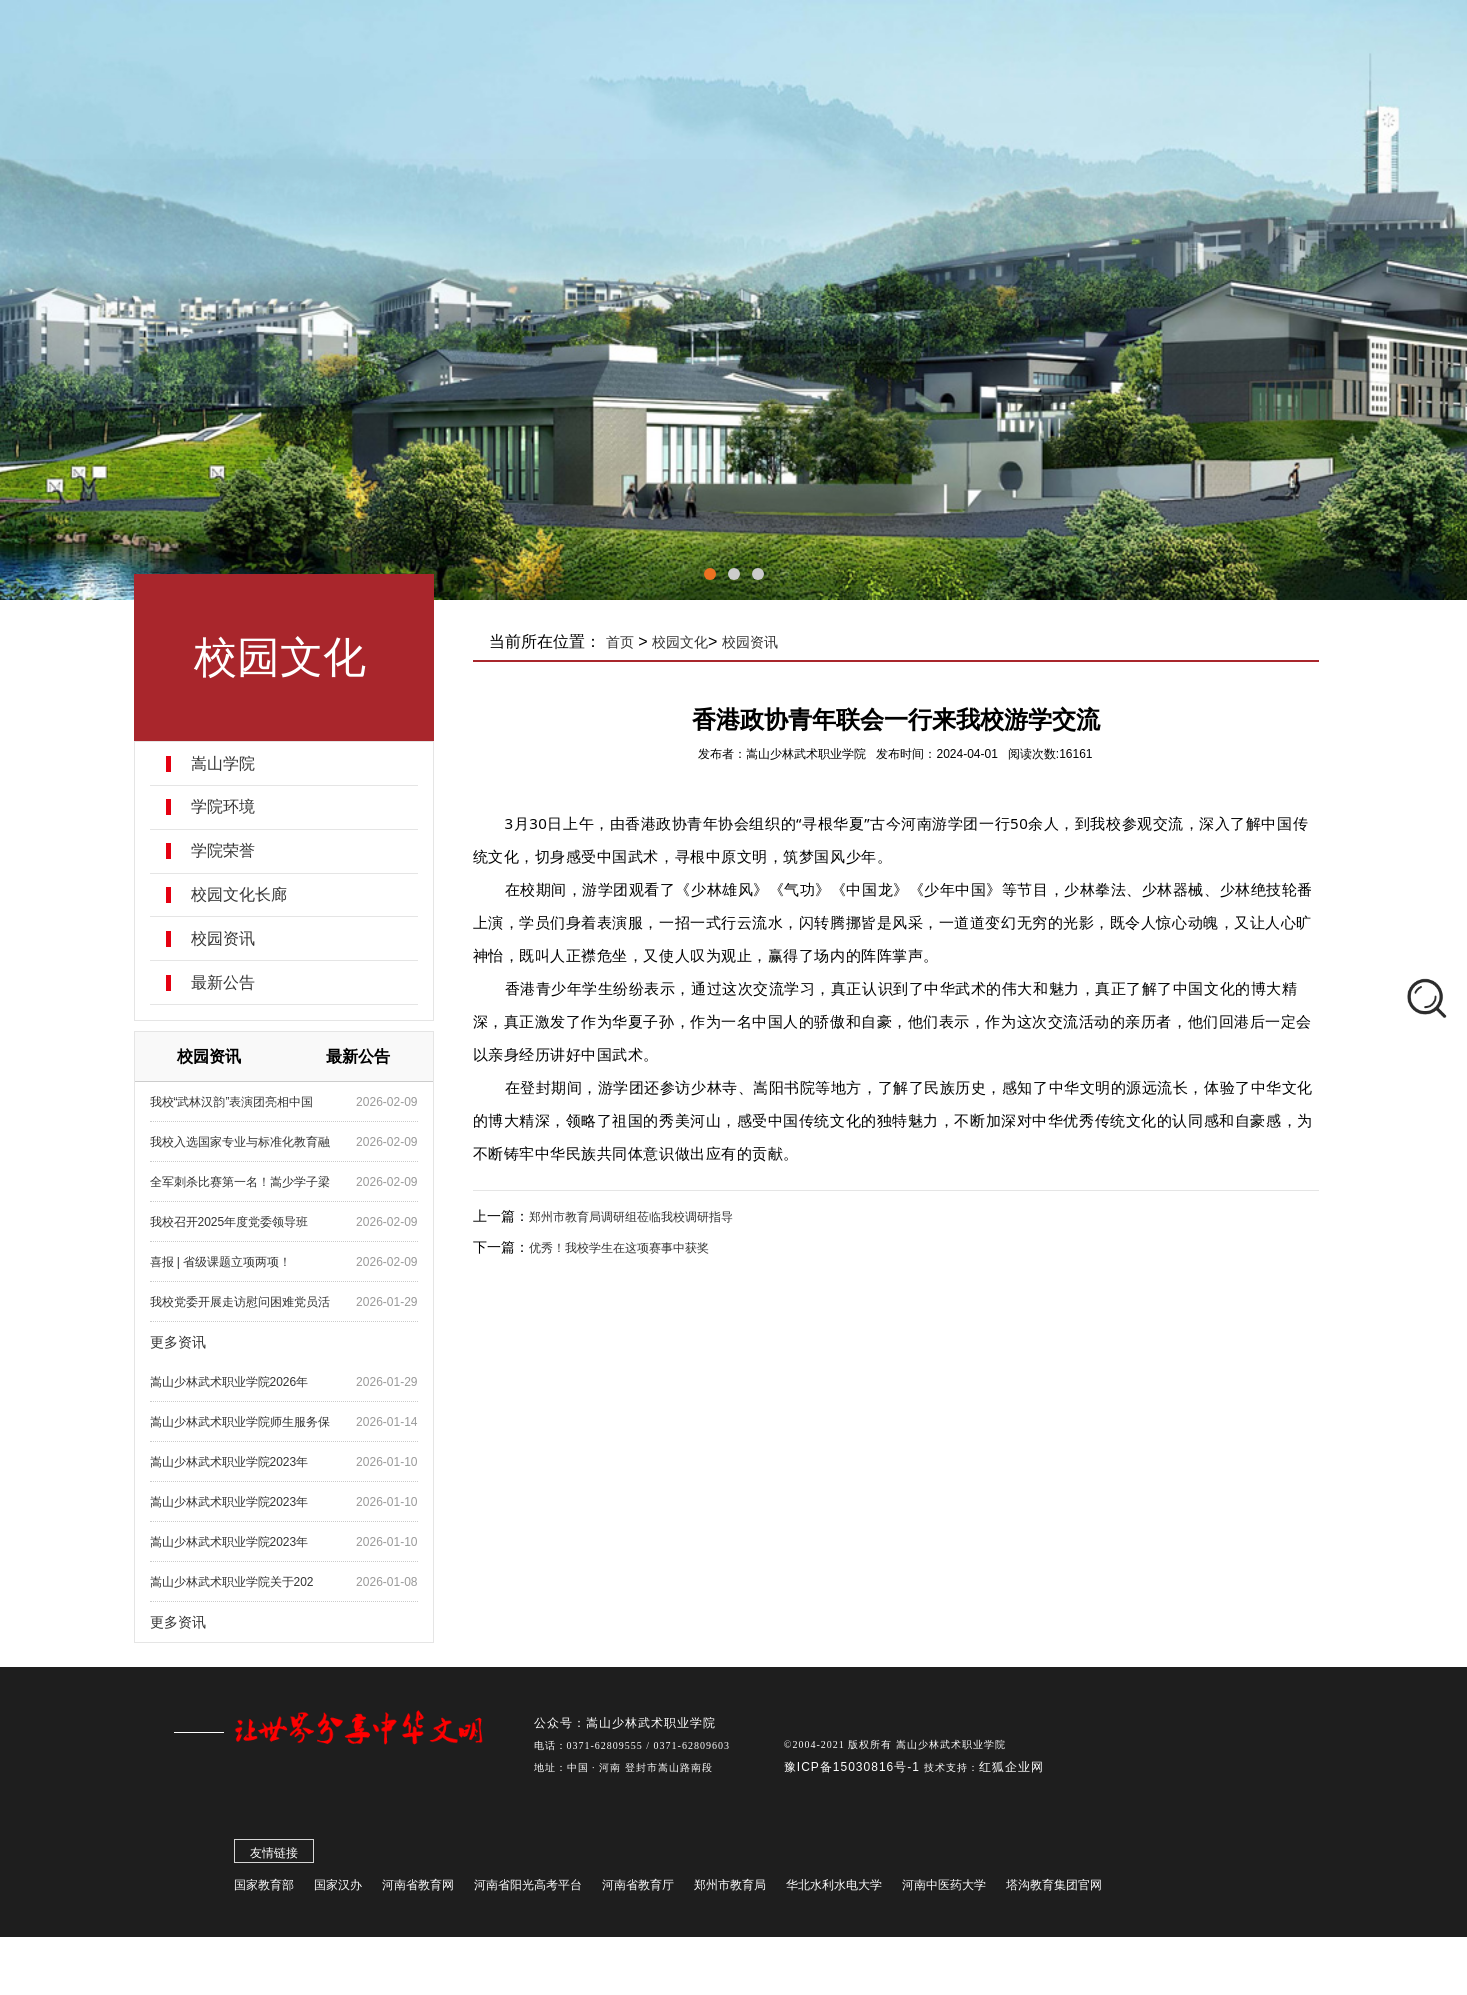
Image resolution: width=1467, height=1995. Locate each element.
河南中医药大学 (944, 1889)
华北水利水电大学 (834, 1889)
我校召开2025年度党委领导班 (229, 1222)
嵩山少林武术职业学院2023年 (229, 1462)
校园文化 (680, 642)
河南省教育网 (418, 1889)
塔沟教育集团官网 (1054, 1889)
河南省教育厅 (638, 1889)
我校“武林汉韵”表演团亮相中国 (232, 1102)
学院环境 (223, 807)
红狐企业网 (1011, 1771)
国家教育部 (264, 1889)
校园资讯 (223, 939)
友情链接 (274, 1857)
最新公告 (223, 983)
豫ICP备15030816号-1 (854, 1771)
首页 (620, 642)
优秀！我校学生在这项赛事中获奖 (619, 1248)
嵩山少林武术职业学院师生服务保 (240, 1422)
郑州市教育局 (730, 1889)
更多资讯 (178, 1342)
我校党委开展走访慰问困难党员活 (240, 1302)
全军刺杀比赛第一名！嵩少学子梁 (240, 1182)
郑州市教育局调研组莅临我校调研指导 (631, 1217)
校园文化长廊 (239, 895)
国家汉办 (338, 1889)
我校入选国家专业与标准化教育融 (240, 1142)
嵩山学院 (223, 764)
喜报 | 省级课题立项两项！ (221, 1262)
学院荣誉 (223, 851)
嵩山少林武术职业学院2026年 (229, 1382)
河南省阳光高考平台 (528, 1889)
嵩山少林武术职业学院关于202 (232, 1582)
